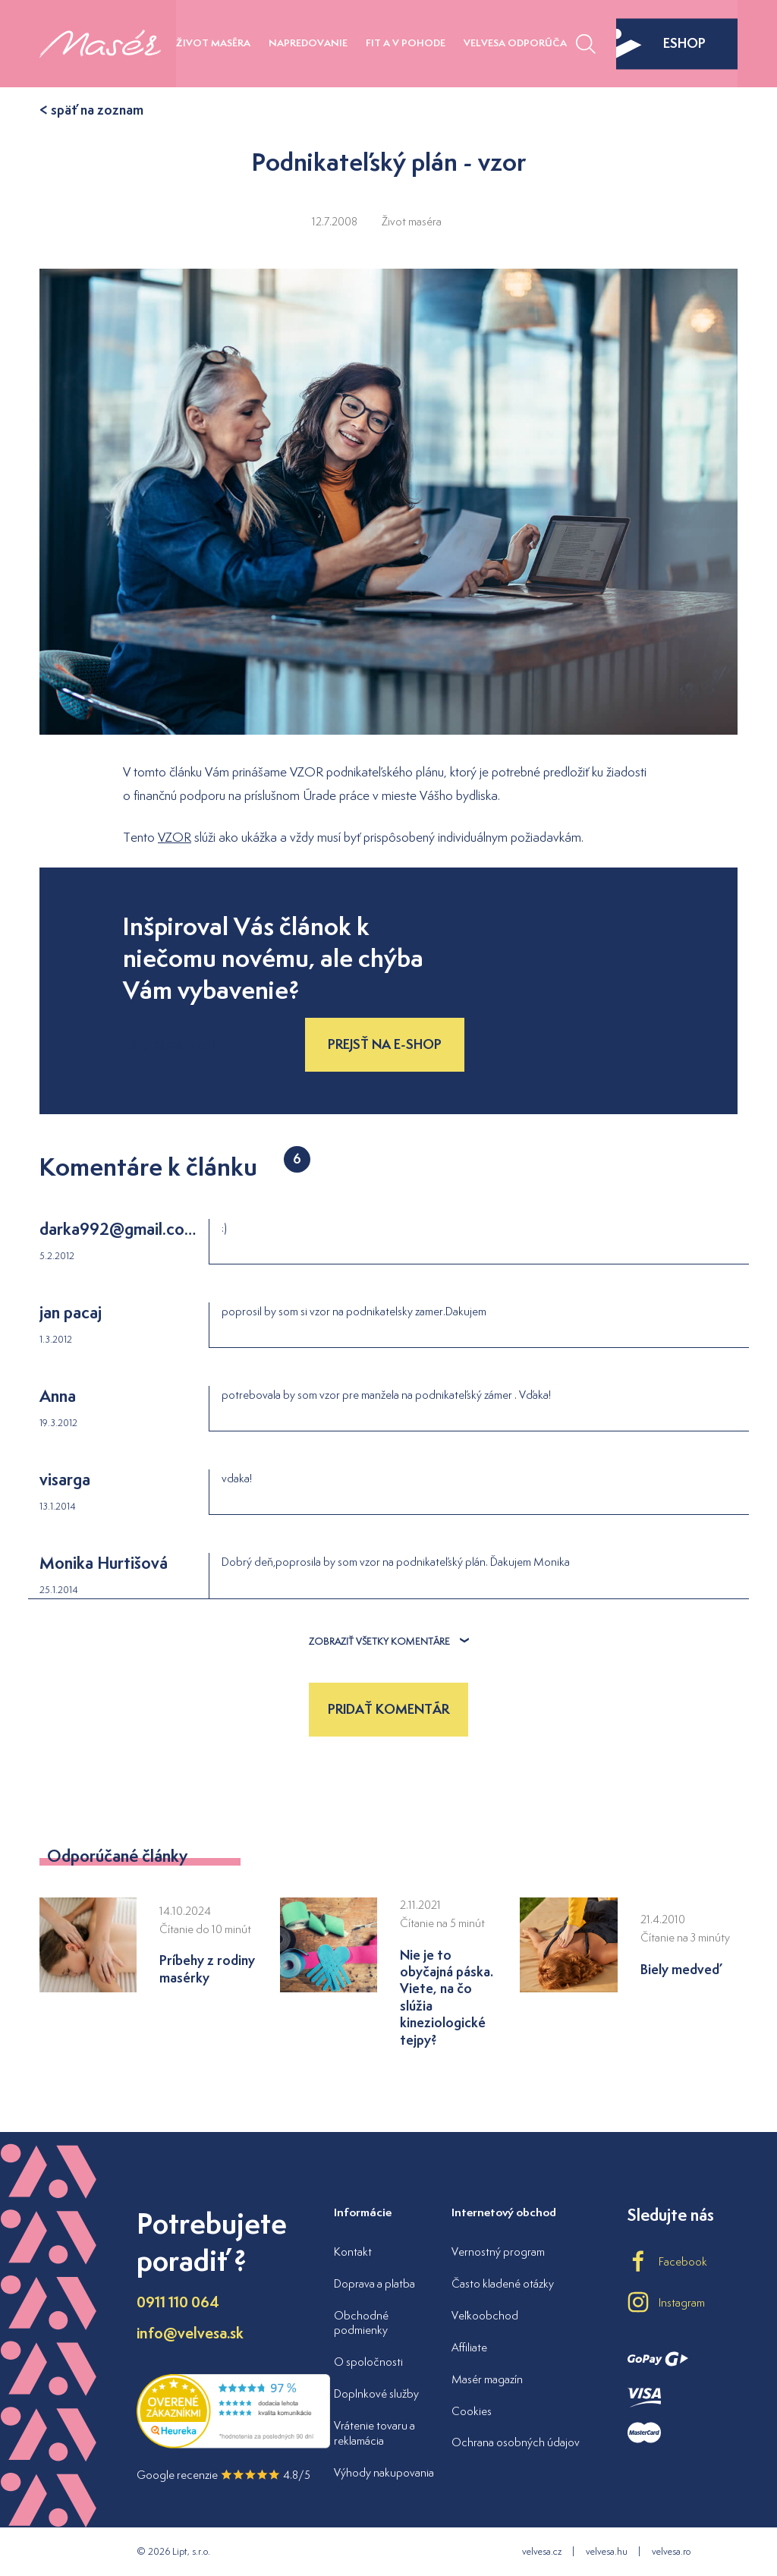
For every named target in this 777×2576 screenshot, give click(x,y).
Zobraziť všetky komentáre (389, 1641)
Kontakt (353, 2251)
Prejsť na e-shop (385, 1044)
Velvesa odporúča (515, 42)
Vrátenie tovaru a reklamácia (374, 2433)
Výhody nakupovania (384, 2472)
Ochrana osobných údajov (515, 2442)
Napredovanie (308, 42)
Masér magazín (487, 2379)
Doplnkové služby (376, 2393)
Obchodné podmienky (361, 2323)
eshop (661, 43)
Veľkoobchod (484, 2315)
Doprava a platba (374, 2283)
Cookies (471, 2411)
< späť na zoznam (91, 109)
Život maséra (213, 42)
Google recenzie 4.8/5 (223, 2474)
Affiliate (469, 2347)
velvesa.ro (671, 2551)
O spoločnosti (368, 2361)
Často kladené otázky (502, 2283)
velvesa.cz (542, 2551)
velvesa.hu (607, 2551)
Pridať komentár (388, 1709)
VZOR (174, 837)
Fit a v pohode (405, 42)
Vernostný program (498, 2251)
